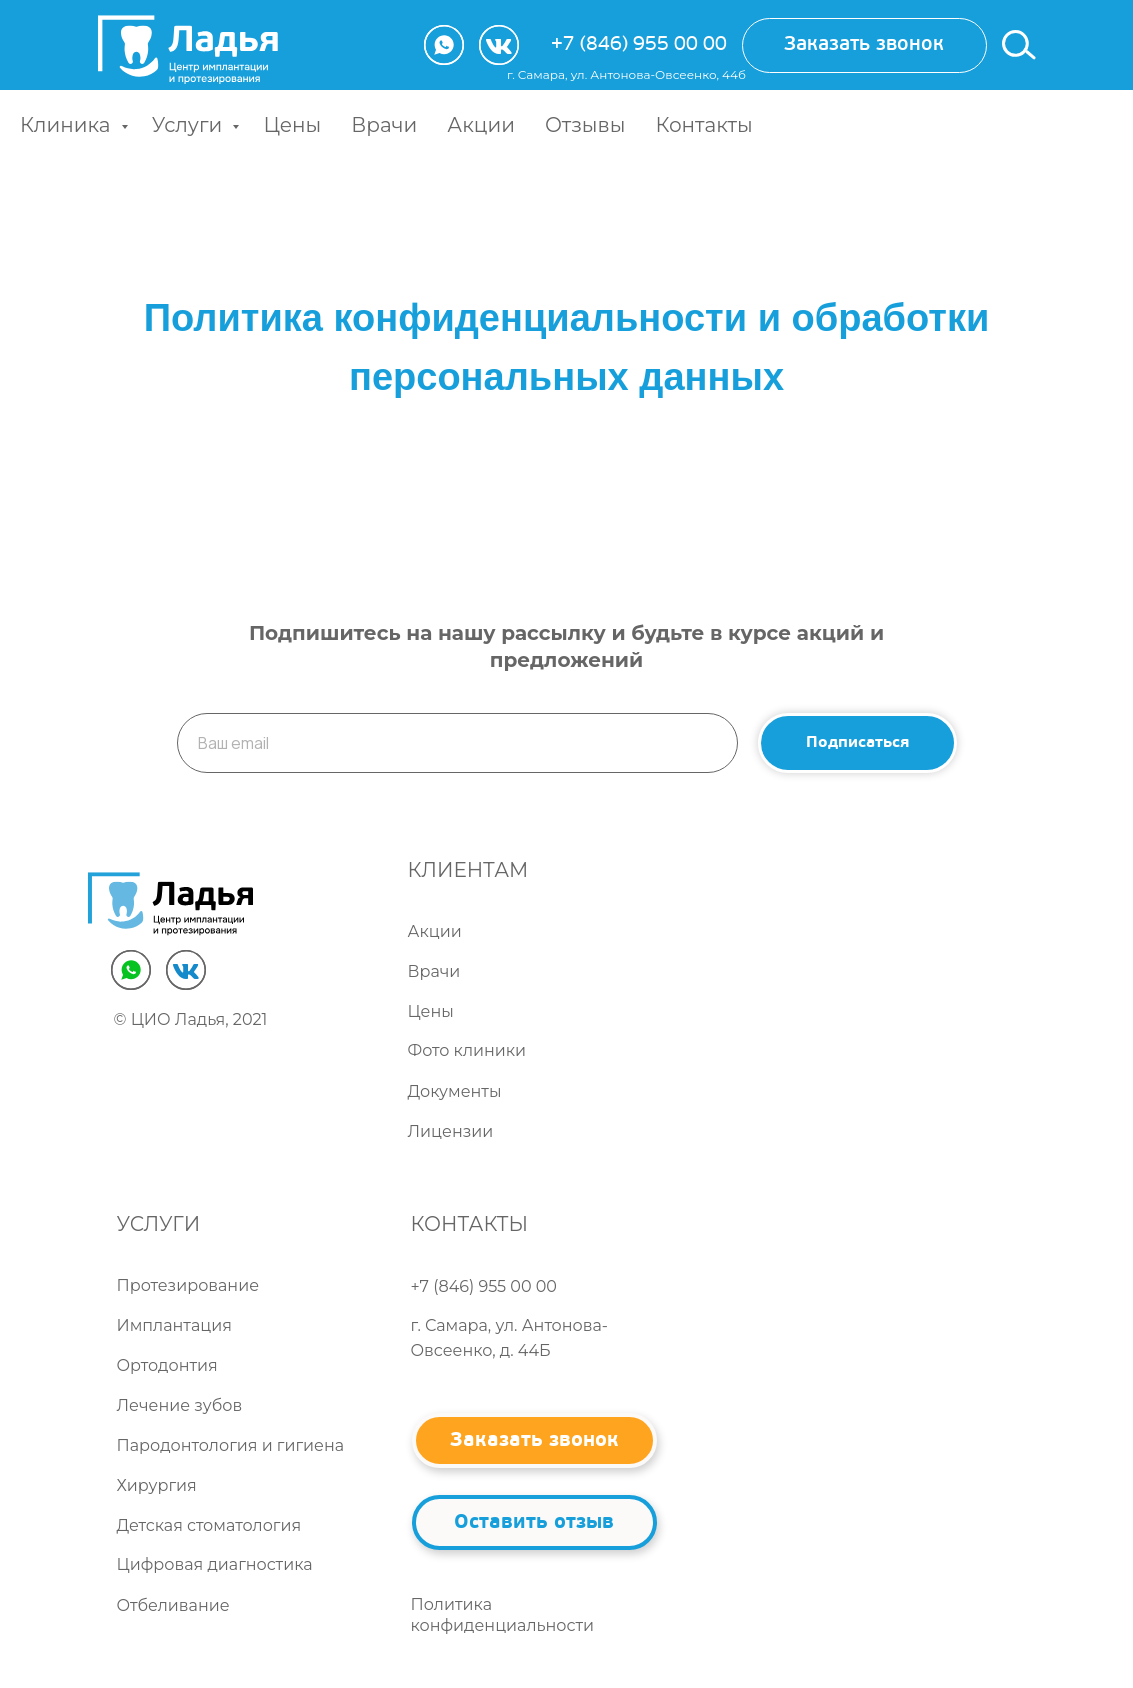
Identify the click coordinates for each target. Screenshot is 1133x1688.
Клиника (68, 125)
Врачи (384, 125)
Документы (455, 1091)
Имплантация (174, 1325)
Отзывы (585, 125)
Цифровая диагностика (215, 1564)
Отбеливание (173, 1605)
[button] (864, 45)
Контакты (703, 125)
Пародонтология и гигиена (231, 1445)
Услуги (190, 125)
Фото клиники (467, 1050)
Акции (481, 125)
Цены (292, 125)
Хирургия (157, 1485)
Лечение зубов (180, 1405)
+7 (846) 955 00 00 (639, 45)
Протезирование (188, 1285)
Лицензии (451, 1131)
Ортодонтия (167, 1365)
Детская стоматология (209, 1525)
